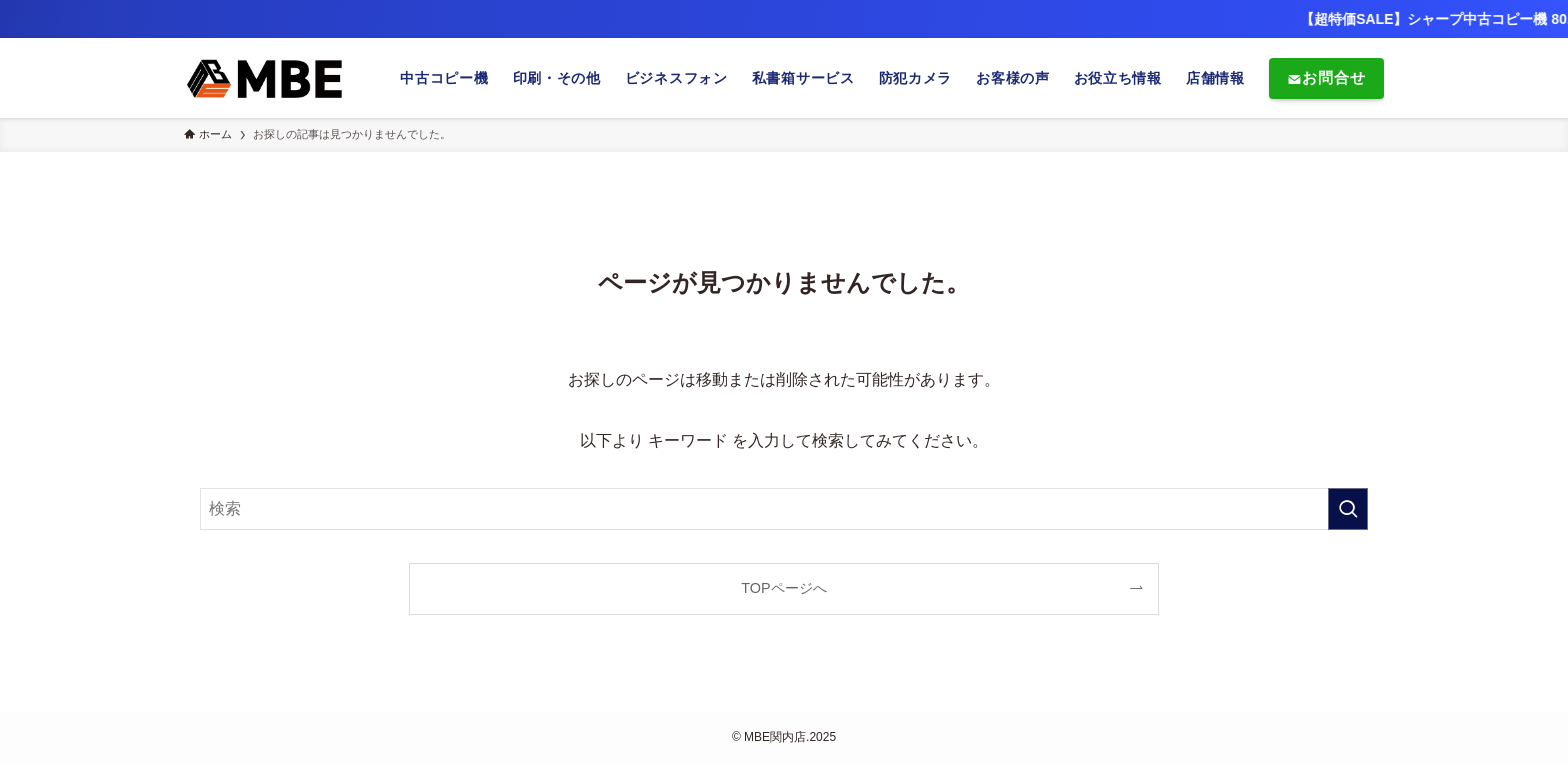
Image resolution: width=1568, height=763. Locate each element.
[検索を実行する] (1348, 509)
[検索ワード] (784, 509)
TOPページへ (783, 588)
